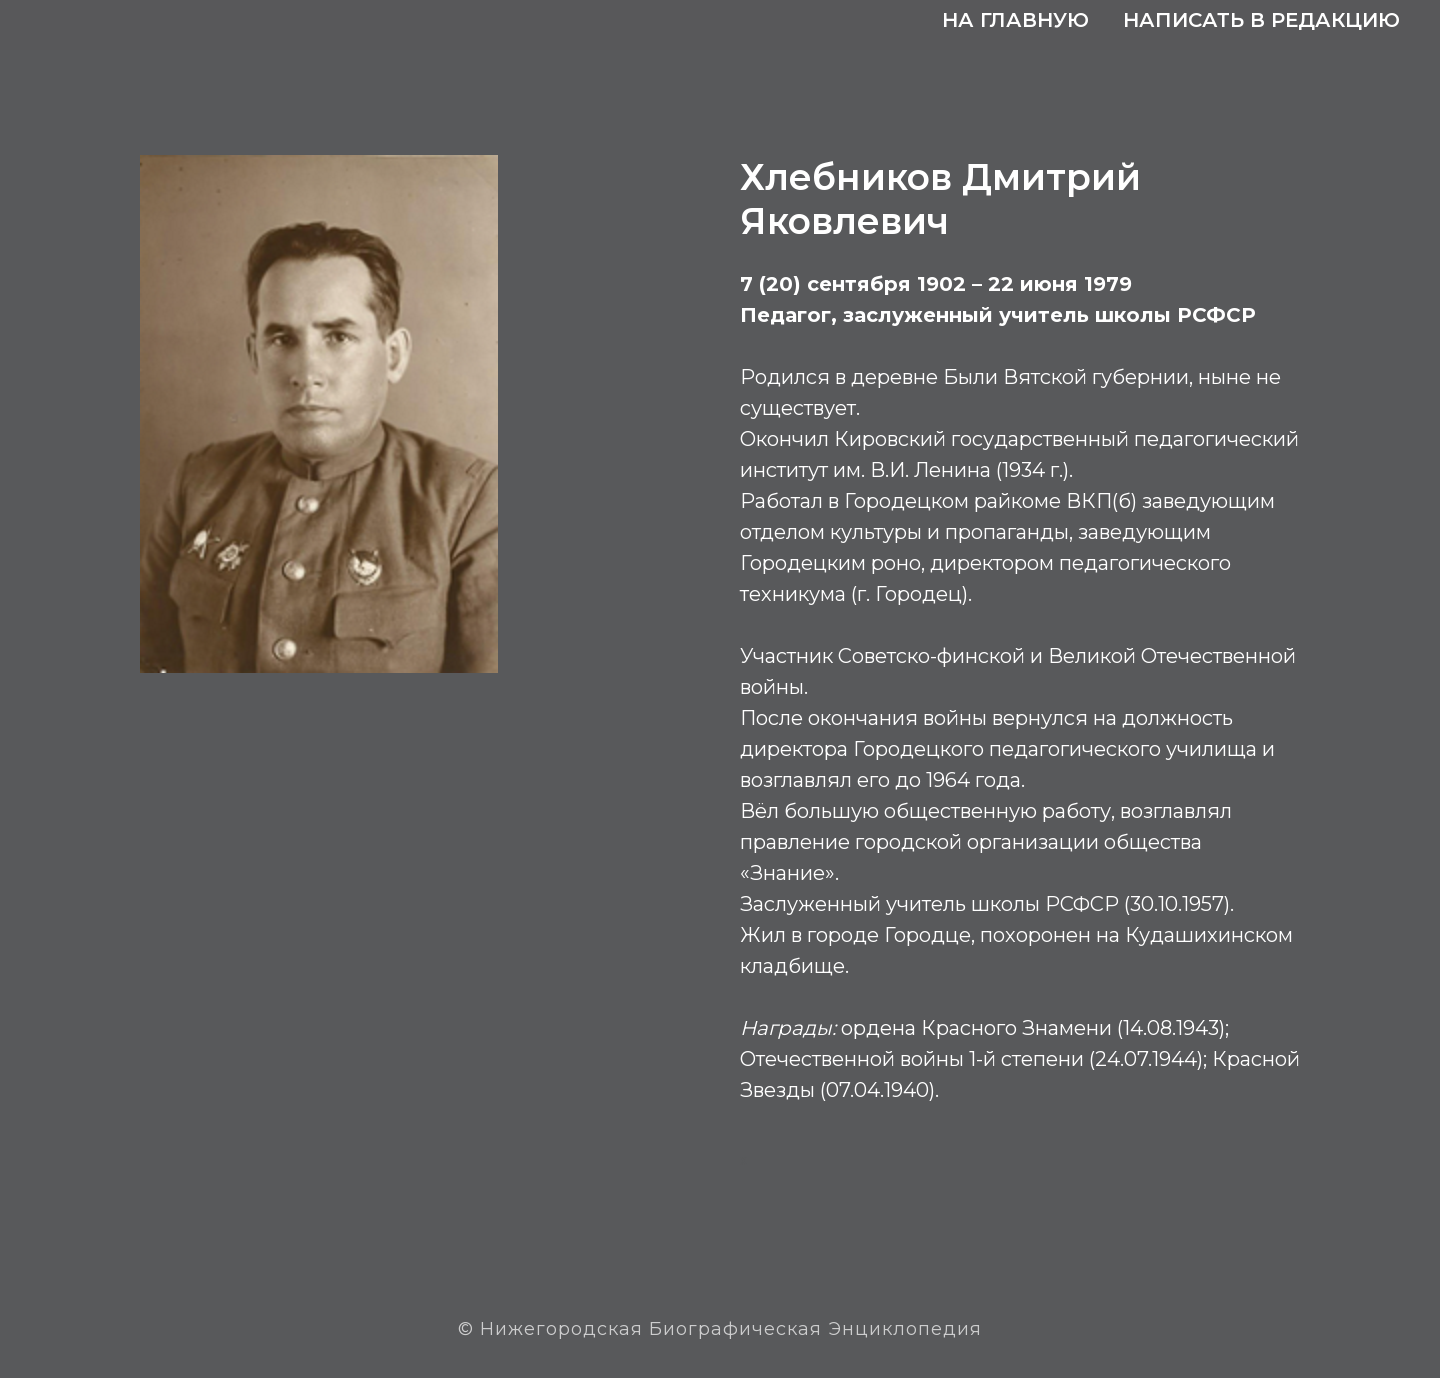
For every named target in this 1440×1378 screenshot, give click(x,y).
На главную (1015, 20)
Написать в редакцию (1261, 20)
